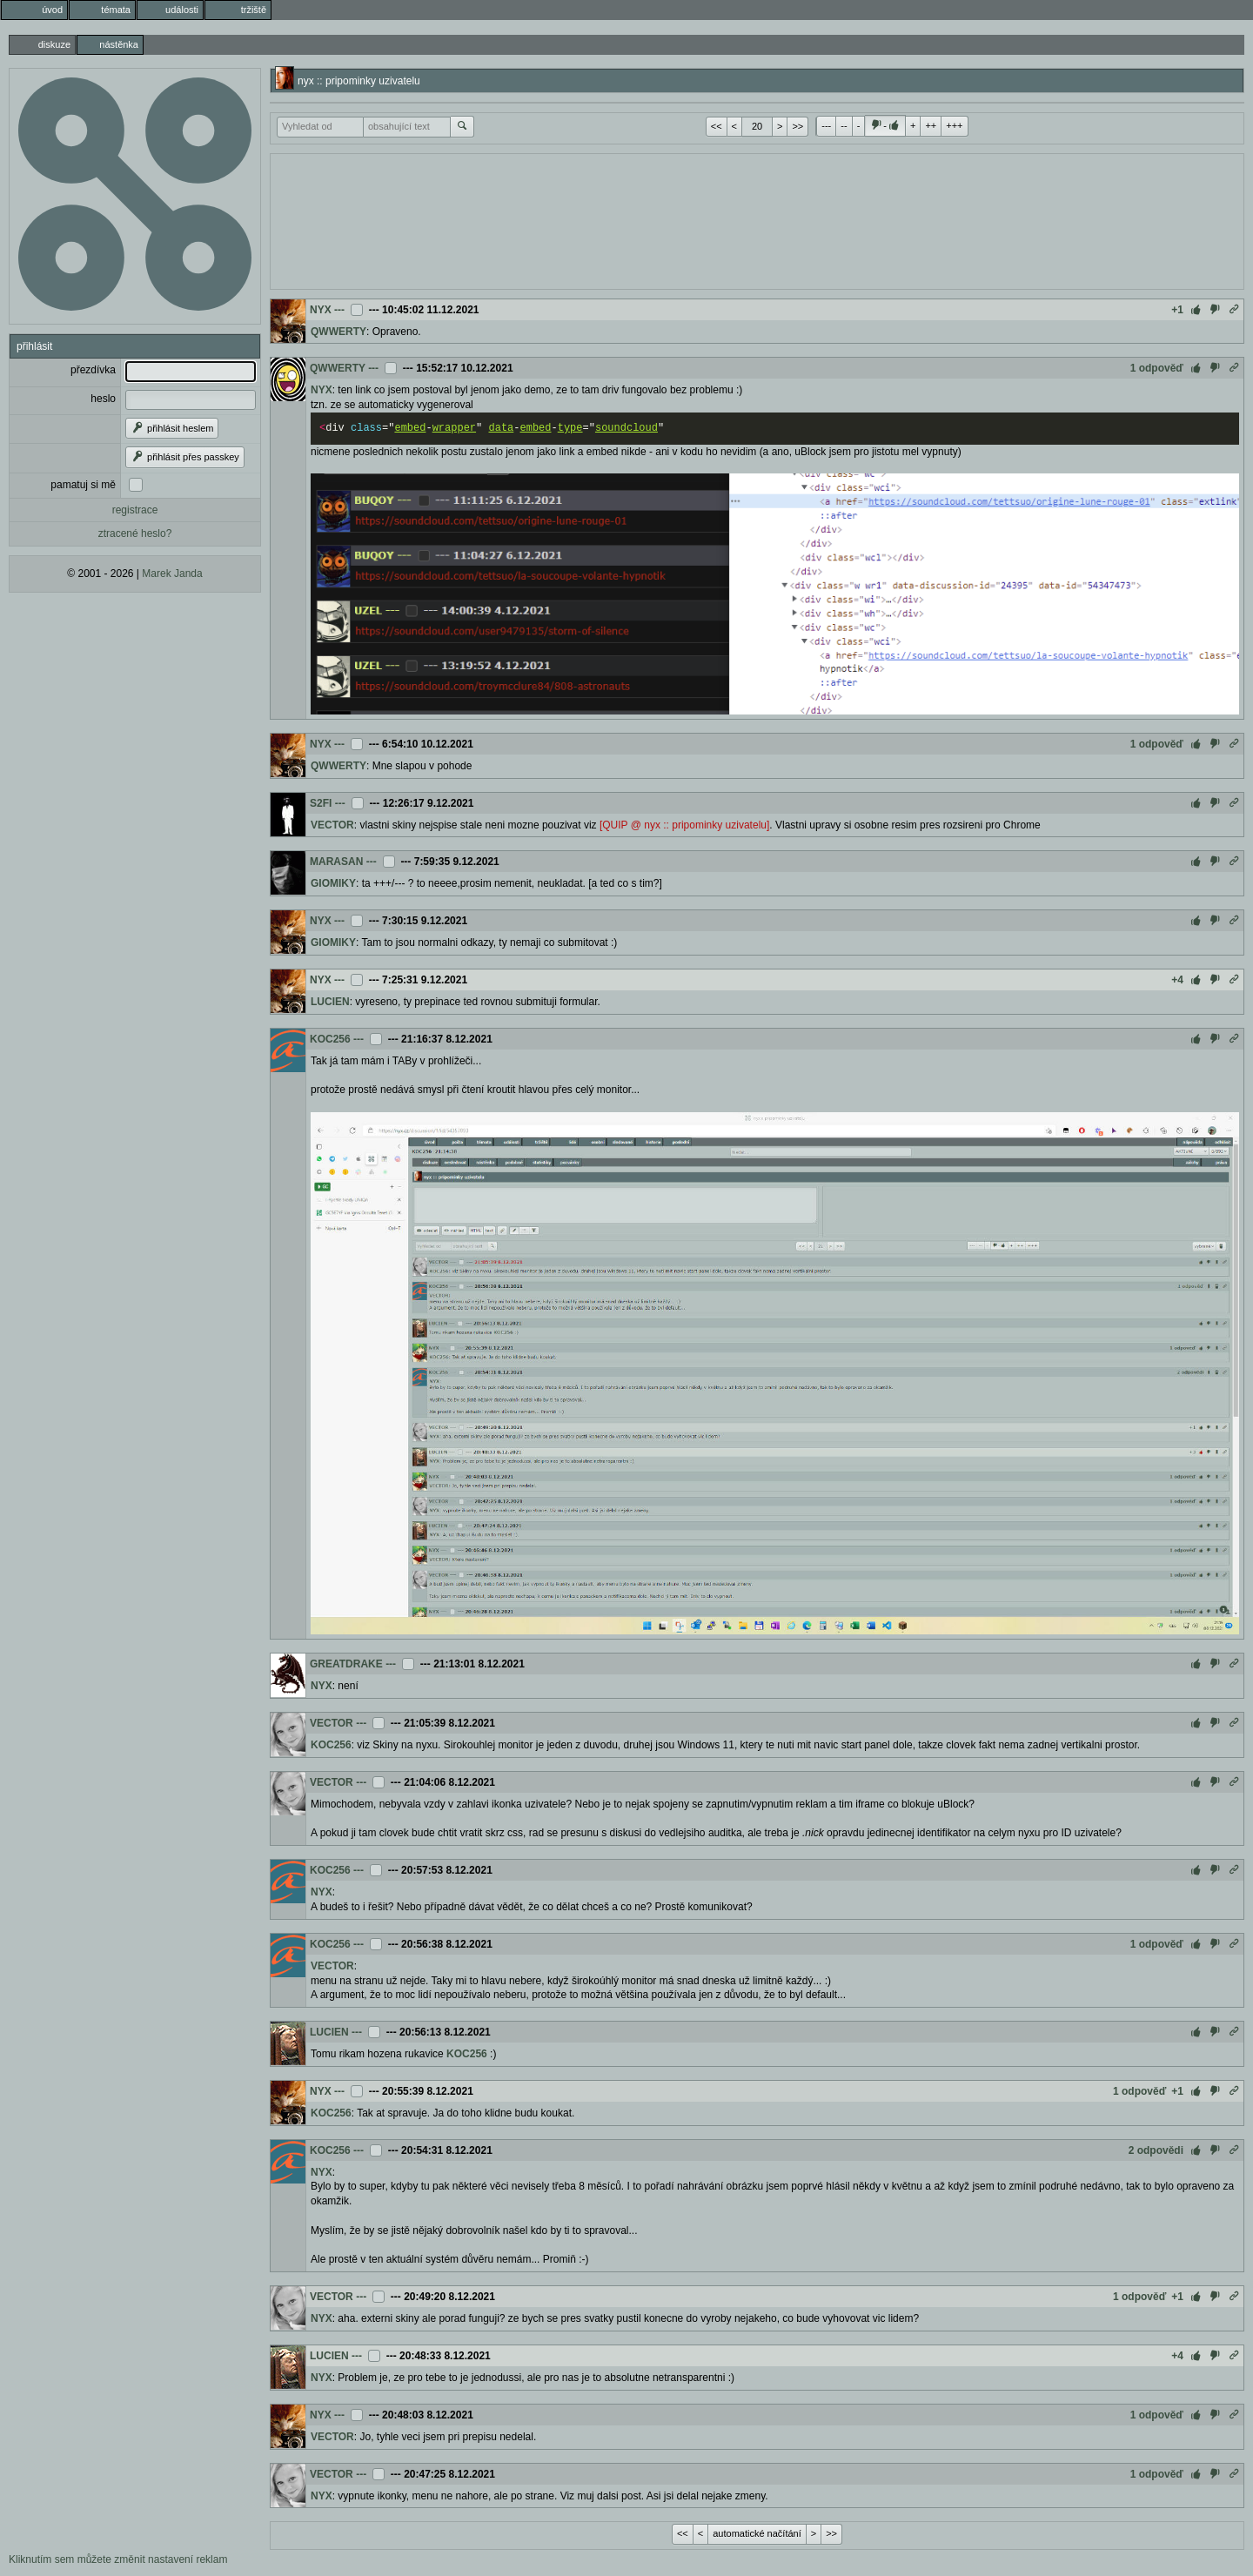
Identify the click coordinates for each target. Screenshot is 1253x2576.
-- (844, 125)
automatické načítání (757, 2533)
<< (716, 126)
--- (826, 125)
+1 (1177, 310)
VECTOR (332, 825)
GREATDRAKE (346, 1664)
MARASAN (336, 861)
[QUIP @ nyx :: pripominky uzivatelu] (684, 825)
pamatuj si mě (83, 485)
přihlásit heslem (172, 428)
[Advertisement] (757, 219)
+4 (1177, 980)
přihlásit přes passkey (185, 457)
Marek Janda (172, 573)
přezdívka (93, 370)
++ (930, 125)
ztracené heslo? (135, 533)
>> (797, 126)
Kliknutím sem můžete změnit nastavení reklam (118, 2559)
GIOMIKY (333, 883)
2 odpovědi (1156, 2150)
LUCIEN (330, 1002)
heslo (103, 398)
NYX (321, 310)
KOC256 (330, 1039)
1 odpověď (1156, 368)
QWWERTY (338, 331)
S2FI (321, 803)
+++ (954, 125)
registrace (135, 510)
